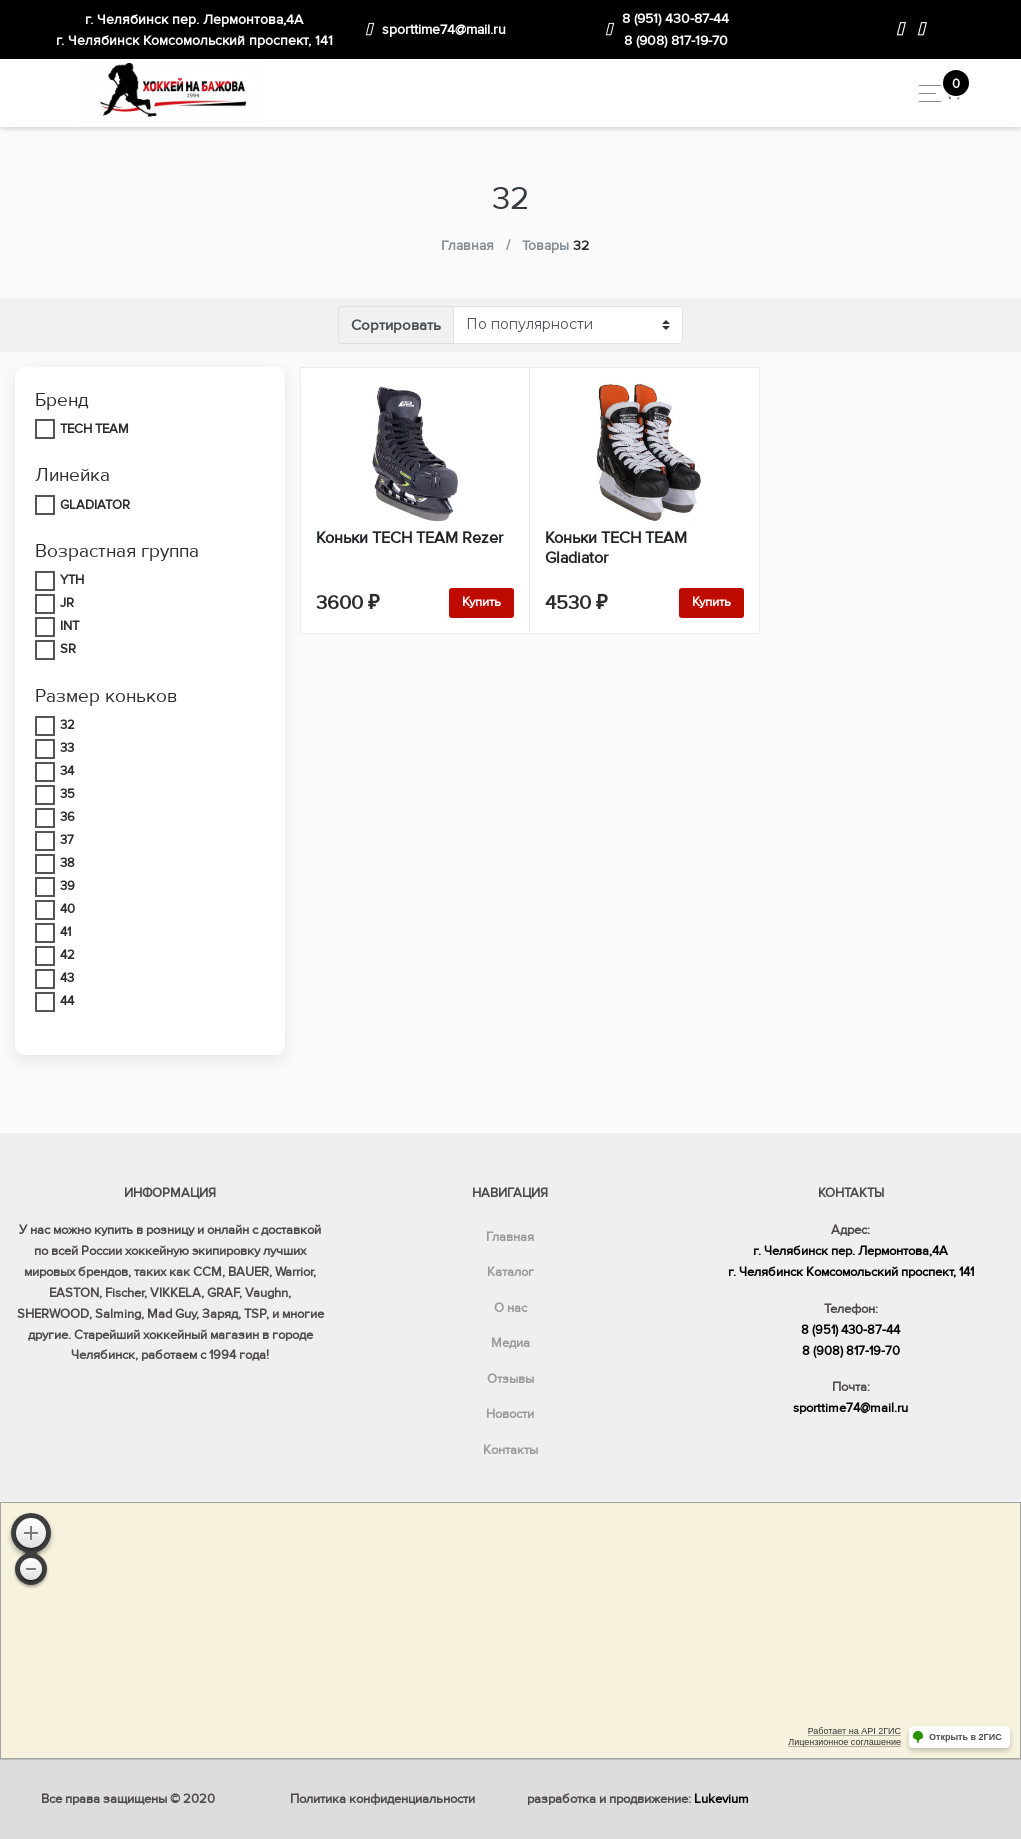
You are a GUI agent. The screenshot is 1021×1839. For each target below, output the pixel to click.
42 (67, 955)
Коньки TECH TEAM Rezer (409, 538)
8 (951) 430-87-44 (675, 18)
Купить (481, 602)
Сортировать (396, 325)
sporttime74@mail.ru (444, 29)
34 (67, 771)
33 (67, 748)
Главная (510, 1237)
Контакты (510, 1450)
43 (67, 978)
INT (69, 626)
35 (67, 794)
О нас (510, 1308)
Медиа (510, 1343)
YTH (72, 580)
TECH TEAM (94, 429)
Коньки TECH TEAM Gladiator (616, 548)
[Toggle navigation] (924, 93)
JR (67, 603)
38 (67, 863)
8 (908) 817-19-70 (676, 40)
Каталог (510, 1272)
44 (67, 1001)
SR (68, 649)
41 (65, 932)
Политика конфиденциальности (382, 1799)
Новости (510, 1414)
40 (67, 909)
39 (67, 886)
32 (67, 725)
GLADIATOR (95, 505)
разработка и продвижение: (638, 1799)
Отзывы (510, 1379)
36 (67, 817)
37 (67, 840)
